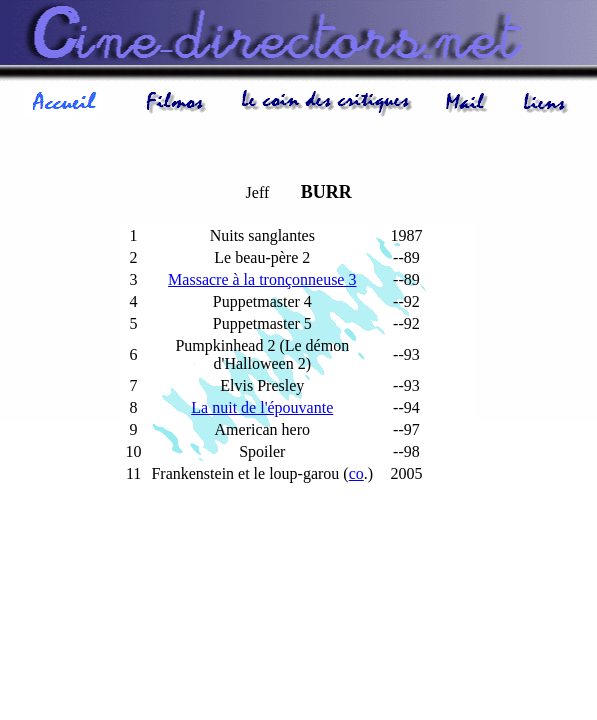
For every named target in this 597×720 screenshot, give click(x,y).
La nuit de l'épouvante (262, 407)
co (356, 473)
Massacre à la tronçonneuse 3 (262, 279)
